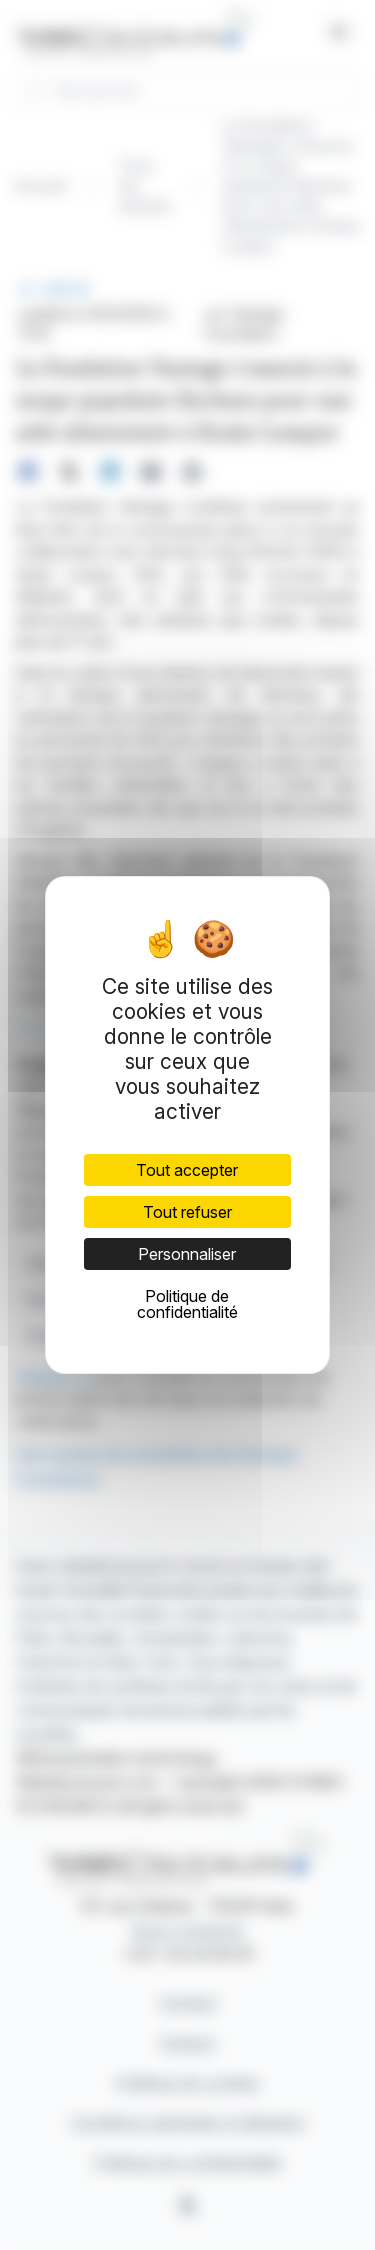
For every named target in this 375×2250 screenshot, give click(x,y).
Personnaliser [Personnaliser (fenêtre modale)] (187, 1254)
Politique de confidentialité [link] (187, 1304)
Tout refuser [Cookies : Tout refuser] (187, 1212)
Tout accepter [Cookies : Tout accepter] (187, 1170)
